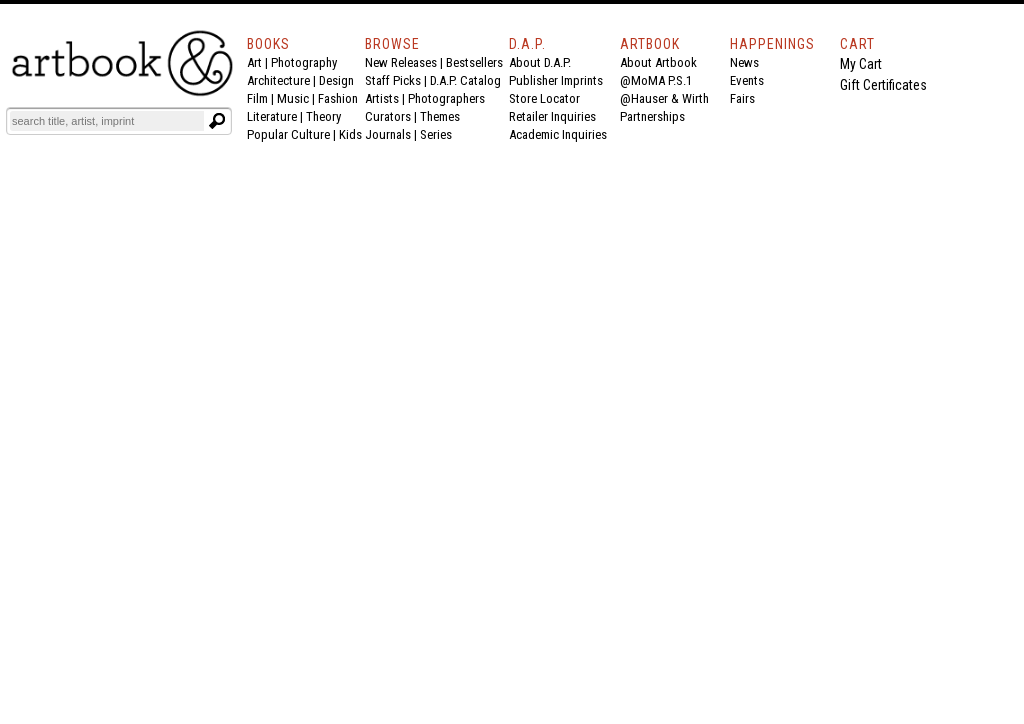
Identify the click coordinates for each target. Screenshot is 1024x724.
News (744, 62)
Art (254, 62)
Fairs (742, 98)
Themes (440, 116)
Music (293, 98)
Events (747, 80)
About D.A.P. (540, 62)
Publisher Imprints (556, 80)
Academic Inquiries (558, 134)
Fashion (338, 98)
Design (336, 80)
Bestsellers (474, 62)
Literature (272, 116)
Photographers (446, 98)
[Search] (107, 121)
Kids (350, 134)
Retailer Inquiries (552, 116)
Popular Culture (288, 134)
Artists (382, 98)
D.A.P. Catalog (465, 80)
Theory (323, 116)
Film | (262, 98)
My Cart (861, 64)
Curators (388, 116)
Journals (388, 134)
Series (436, 134)
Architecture (278, 80)
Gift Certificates (883, 85)
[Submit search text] (217, 121)
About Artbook (658, 62)
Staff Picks (393, 80)
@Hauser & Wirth (664, 98)
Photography (304, 62)
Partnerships (652, 116)
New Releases (401, 62)
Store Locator (544, 98)
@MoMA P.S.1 (656, 80)
